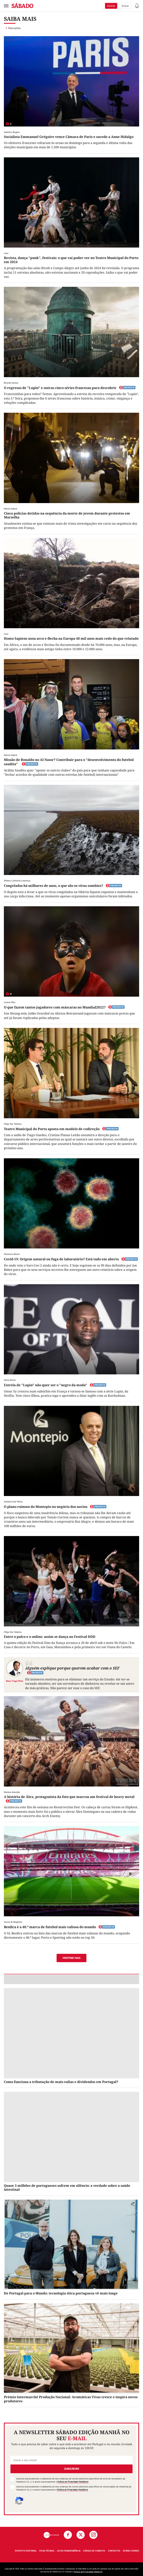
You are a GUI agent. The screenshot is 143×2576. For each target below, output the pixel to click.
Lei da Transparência (68, 2550)
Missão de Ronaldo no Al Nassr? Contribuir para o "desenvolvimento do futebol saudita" (69, 761)
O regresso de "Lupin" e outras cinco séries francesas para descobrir (60, 388)
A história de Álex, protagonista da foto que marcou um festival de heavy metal (69, 1796)
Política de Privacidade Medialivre (72, 2481)
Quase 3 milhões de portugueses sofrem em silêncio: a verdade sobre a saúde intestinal (67, 2187)
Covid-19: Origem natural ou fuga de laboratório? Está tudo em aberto (61, 1259)
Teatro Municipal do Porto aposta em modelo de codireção (52, 1129)
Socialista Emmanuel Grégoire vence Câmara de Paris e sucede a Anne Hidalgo (69, 136)
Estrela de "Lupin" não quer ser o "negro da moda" (45, 1385)
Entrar (125, 6)
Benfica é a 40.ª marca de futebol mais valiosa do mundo (50, 1927)
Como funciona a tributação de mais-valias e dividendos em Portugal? (61, 2082)
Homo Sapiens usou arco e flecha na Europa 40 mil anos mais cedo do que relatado (71, 638)
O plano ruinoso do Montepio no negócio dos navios (45, 1506)
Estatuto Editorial (26, 2550)
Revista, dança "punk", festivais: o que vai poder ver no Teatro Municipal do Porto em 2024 (71, 260)
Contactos (114, 2550)
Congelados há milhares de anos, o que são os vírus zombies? (53, 885)
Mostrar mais (71, 1958)
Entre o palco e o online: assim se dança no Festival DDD (49, 1636)
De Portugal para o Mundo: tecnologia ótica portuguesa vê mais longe (61, 2293)
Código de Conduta (94, 2550)
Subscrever (71, 2468)
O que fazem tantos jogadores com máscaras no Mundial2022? (55, 1007)
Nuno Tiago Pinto (14, 1680)
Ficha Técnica (46, 2550)
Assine (111, 6)
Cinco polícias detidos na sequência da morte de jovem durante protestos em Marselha (67, 515)
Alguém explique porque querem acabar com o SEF (72, 1668)
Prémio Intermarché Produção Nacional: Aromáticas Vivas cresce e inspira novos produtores (71, 2399)
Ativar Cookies (131, 2550)
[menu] (6, 5)
